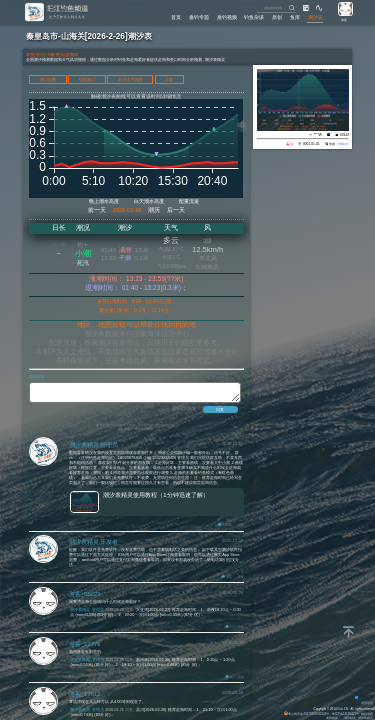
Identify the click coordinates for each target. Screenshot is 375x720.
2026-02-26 (127, 210)
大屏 (169, 79)
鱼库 (295, 17)
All (352, 709)
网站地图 (367, 714)
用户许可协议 (144, 432)
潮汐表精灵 (365, 718)
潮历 (154, 210)
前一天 (97, 210)
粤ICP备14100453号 (345, 714)
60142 (344, 135)
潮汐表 (315, 17)
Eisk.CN (342, 709)
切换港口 (87, 79)
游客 (344, 20)
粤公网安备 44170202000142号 (307, 714)
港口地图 (48, 79)
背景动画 (364, 703)
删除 (72, 527)
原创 (277, 17)
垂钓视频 (227, 17)
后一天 (176, 210)
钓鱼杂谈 (254, 17)
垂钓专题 (199, 17)
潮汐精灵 (350, 718)
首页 (176, 17)
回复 (241, 528)
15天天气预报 (130, 79)
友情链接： (333, 718)
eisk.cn (343, 144)
